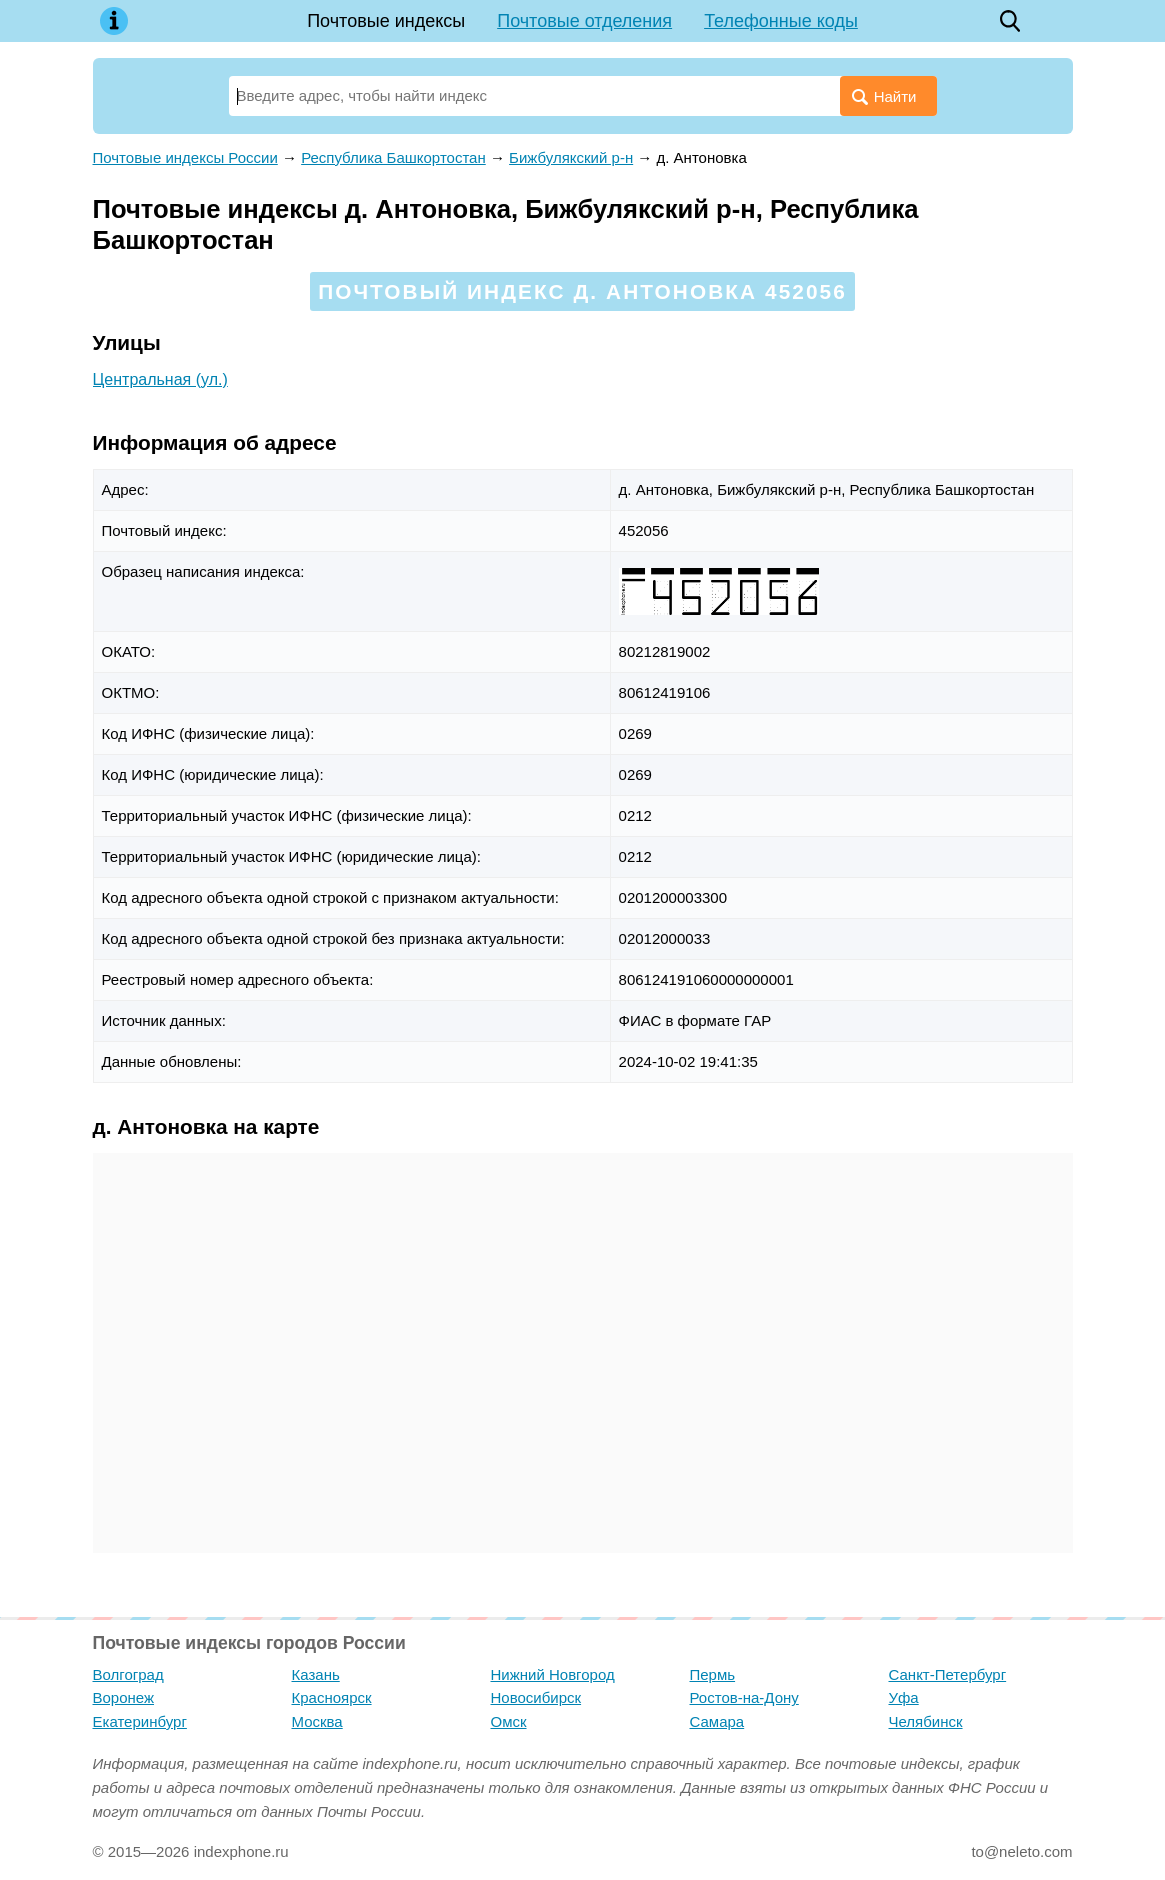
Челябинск (926, 1721)
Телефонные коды (781, 21)
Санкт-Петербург (948, 1674)
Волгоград (128, 1674)
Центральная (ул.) (160, 379)
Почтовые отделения (584, 21)
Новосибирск (536, 1697)
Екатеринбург (140, 1721)
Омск (509, 1721)
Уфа (904, 1697)
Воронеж (124, 1697)
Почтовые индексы (386, 21)
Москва (317, 1721)
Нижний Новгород (553, 1674)
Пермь (713, 1674)
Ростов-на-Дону (744, 1697)
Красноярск (332, 1697)
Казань (316, 1674)
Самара (717, 1721)
